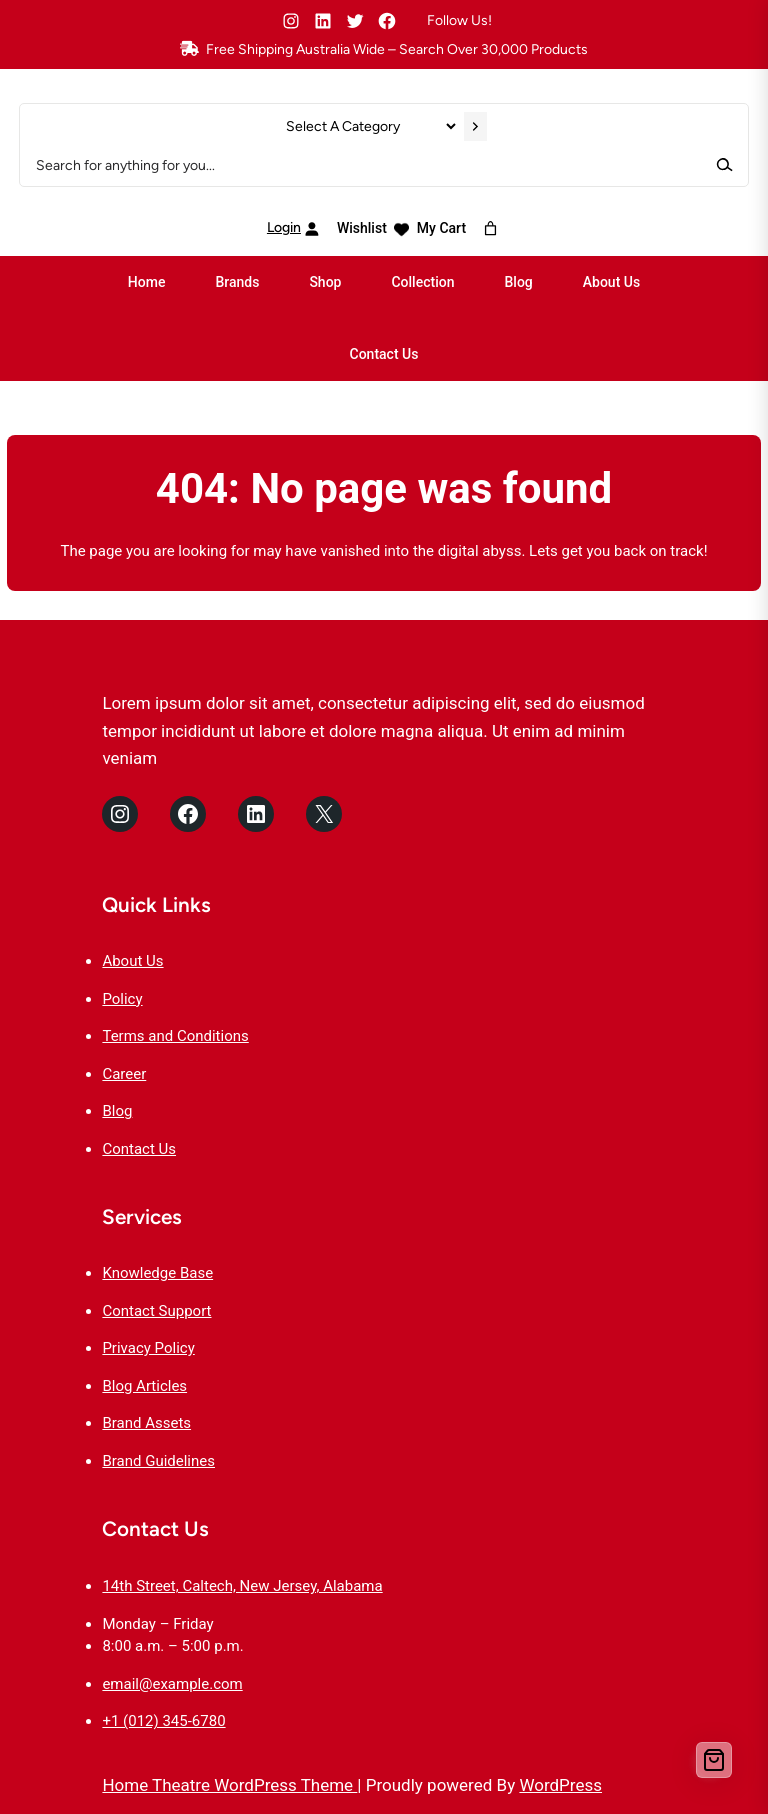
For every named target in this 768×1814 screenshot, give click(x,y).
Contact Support (156, 1311)
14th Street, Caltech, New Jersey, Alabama (242, 1586)
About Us (132, 961)
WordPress (560, 1785)
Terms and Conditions (175, 1036)
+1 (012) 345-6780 (163, 1721)
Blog (117, 1111)
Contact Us (139, 1149)
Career (124, 1074)
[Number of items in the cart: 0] (490, 228)
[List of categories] (370, 126)
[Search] (724, 164)
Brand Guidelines (158, 1461)
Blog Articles (144, 1386)
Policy (122, 999)
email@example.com (172, 1684)
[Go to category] (475, 127)
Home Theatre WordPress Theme (229, 1785)
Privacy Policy (148, 1348)
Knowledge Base (157, 1273)
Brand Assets (146, 1423)
